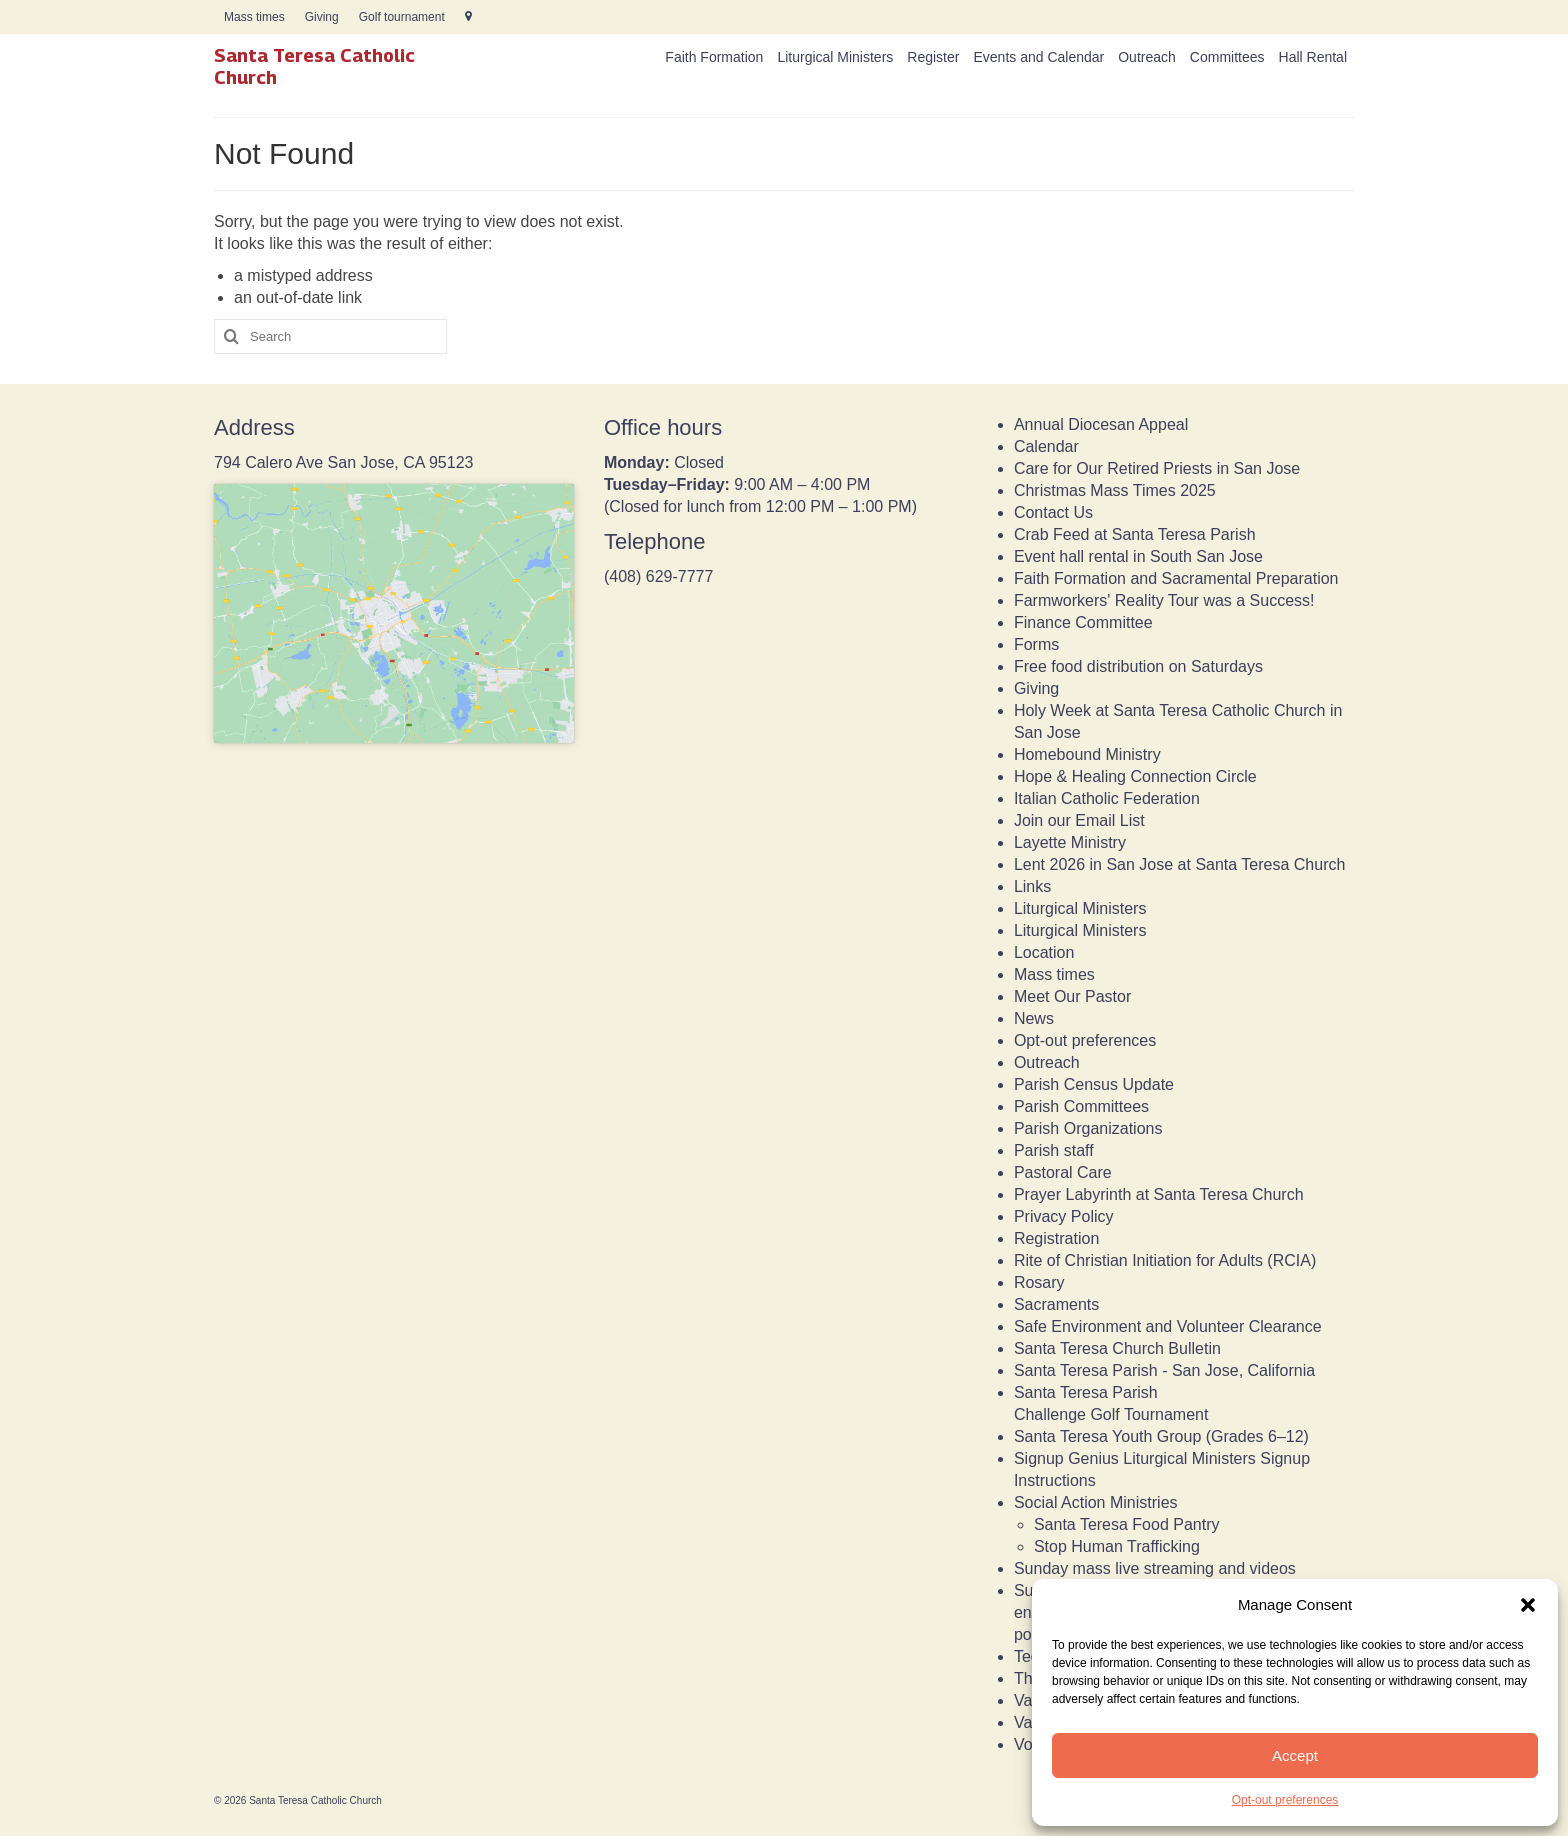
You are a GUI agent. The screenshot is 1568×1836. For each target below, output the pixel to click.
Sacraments (1056, 1304)
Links (1032, 886)
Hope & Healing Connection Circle (1135, 776)
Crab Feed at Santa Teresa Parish (1135, 534)
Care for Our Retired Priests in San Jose (1157, 468)
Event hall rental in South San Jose (1138, 556)
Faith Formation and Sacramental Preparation (1176, 578)
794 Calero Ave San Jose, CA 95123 (343, 462)
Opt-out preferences (1285, 1800)
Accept (1295, 1755)
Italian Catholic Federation (1107, 798)
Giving (1036, 688)
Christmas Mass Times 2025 (1115, 490)
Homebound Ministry (1087, 754)
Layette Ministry (1070, 842)
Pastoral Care (1063, 1172)
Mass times (1054, 974)
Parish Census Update (1094, 1084)
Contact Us (1053, 512)
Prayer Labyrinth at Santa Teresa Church (1159, 1194)
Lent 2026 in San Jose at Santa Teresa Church (1179, 864)
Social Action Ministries (1096, 1502)
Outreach (1047, 1062)
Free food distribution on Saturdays (1138, 666)
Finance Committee (1083, 622)
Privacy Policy (1064, 1216)
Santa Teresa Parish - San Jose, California (1164, 1370)
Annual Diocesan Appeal (1101, 424)
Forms (1036, 644)
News (1034, 1018)
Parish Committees (1081, 1106)
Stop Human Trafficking (1117, 1546)
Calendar (1046, 446)
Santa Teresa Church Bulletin (1117, 1348)
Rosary (1039, 1282)
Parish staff (1054, 1150)
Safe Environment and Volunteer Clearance (1168, 1326)
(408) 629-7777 (658, 576)
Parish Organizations (1088, 1128)
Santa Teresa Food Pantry (1127, 1524)
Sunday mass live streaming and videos (1155, 1568)
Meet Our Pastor (1072, 996)
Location (1044, 952)
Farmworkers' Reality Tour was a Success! (1164, 600)
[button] (1528, 1605)
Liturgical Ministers (1080, 908)
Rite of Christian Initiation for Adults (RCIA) (1165, 1260)
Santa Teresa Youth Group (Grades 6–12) (1161, 1436)
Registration (1056, 1238)
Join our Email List (1079, 820)
